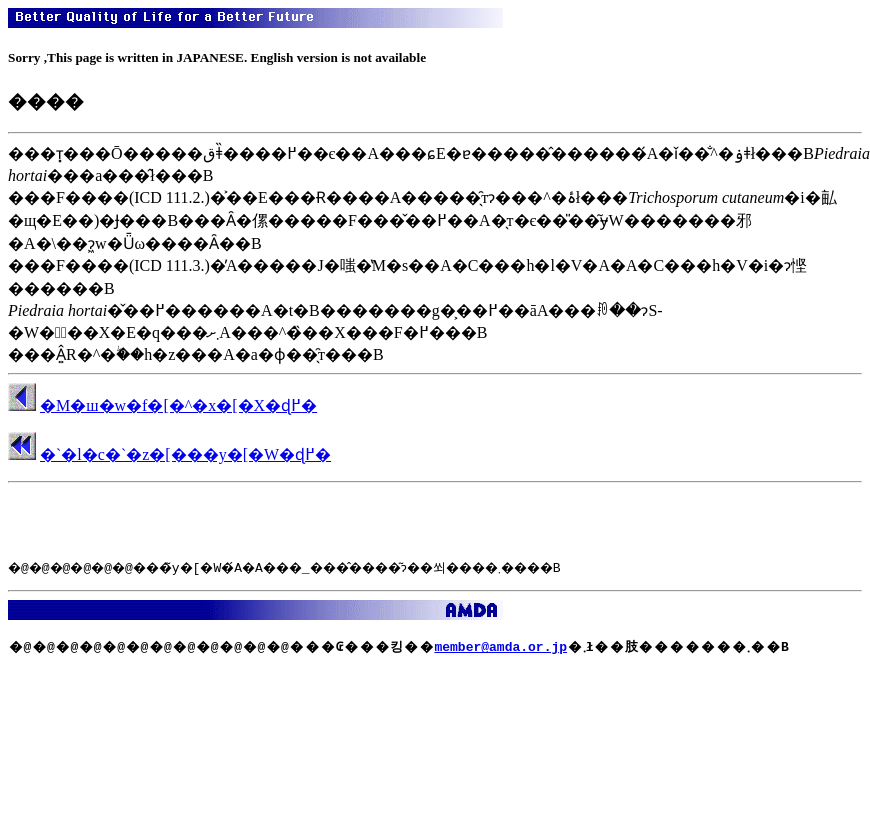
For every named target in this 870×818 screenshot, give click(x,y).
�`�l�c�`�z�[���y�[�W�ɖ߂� (185, 454)
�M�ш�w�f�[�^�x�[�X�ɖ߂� (178, 405)
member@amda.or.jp (500, 646)
